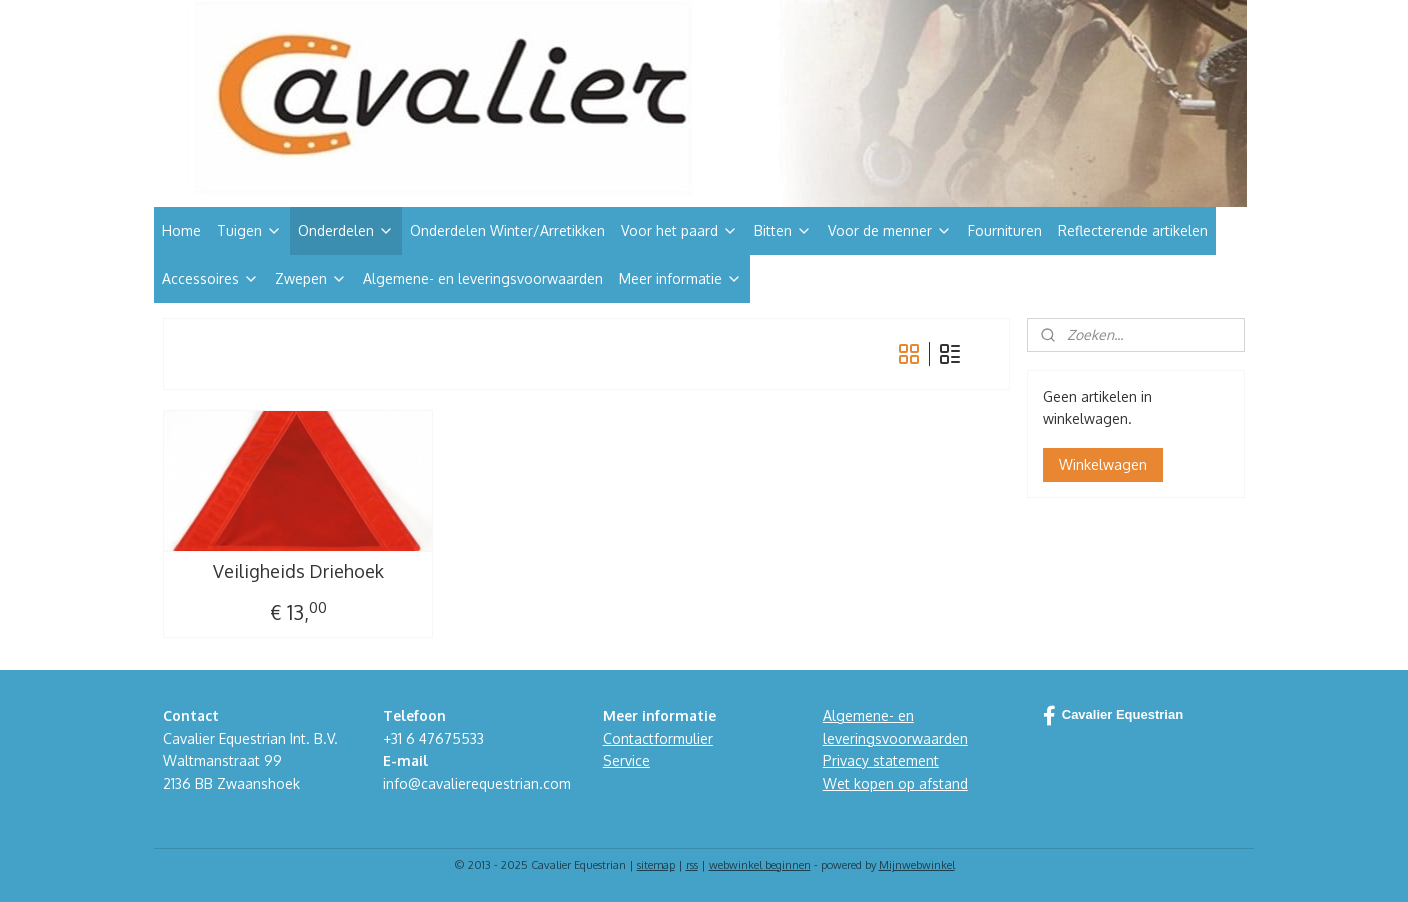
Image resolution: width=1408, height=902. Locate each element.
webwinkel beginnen (760, 865)
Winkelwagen (1103, 464)
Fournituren (1005, 230)
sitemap (656, 865)
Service (626, 760)
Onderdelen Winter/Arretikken (507, 230)
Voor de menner (890, 230)
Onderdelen (346, 230)
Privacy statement (881, 760)
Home (181, 230)
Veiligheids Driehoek (298, 571)
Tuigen (249, 230)
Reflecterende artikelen (1133, 230)
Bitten (783, 230)
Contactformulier (658, 738)
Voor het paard (679, 230)
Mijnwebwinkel (917, 865)
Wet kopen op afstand (895, 783)
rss (692, 865)
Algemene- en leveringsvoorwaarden (483, 278)
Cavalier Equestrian (1113, 716)
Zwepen (311, 278)
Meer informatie (680, 278)
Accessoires (210, 278)
